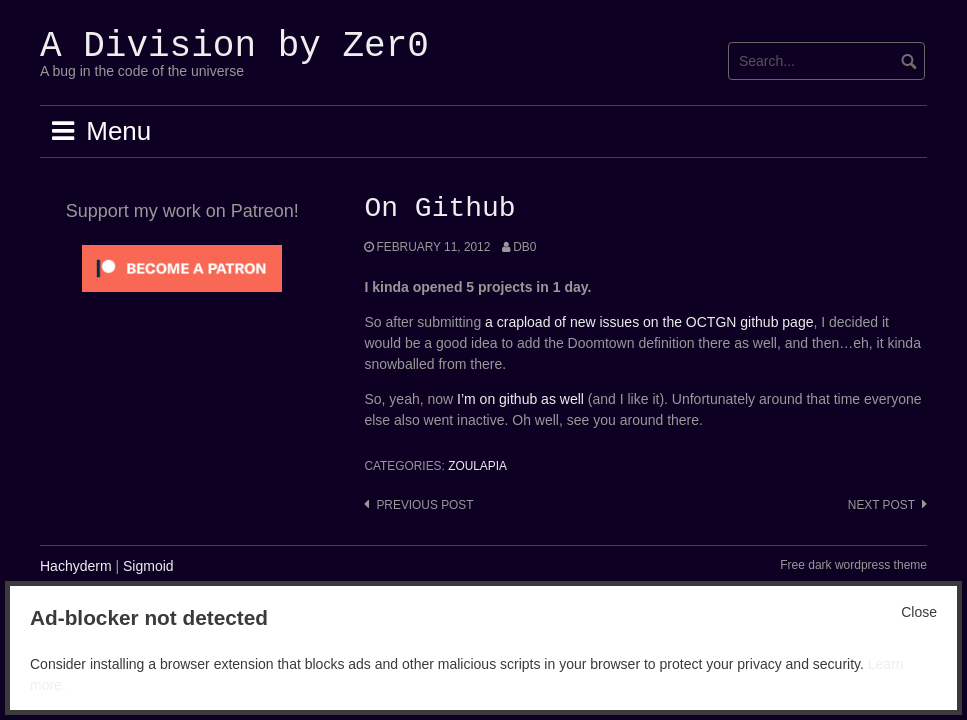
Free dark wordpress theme (853, 565)
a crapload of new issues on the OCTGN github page (649, 322)
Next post (881, 505)
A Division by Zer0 (234, 46)
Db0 (524, 247)
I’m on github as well (520, 399)
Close (919, 612)
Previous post (424, 505)
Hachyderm (76, 566)
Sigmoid (148, 566)
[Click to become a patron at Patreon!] (182, 267)
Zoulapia (477, 466)
